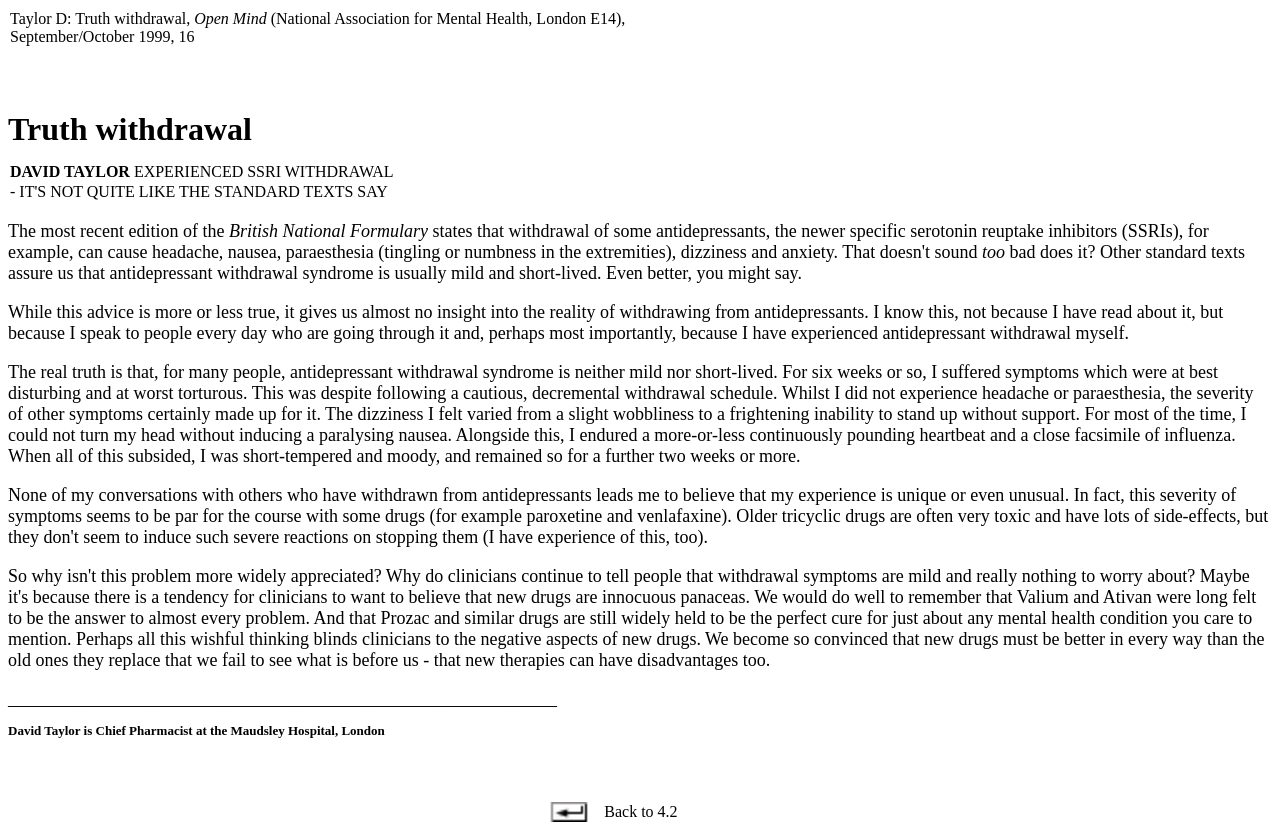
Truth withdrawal (130, 129)
